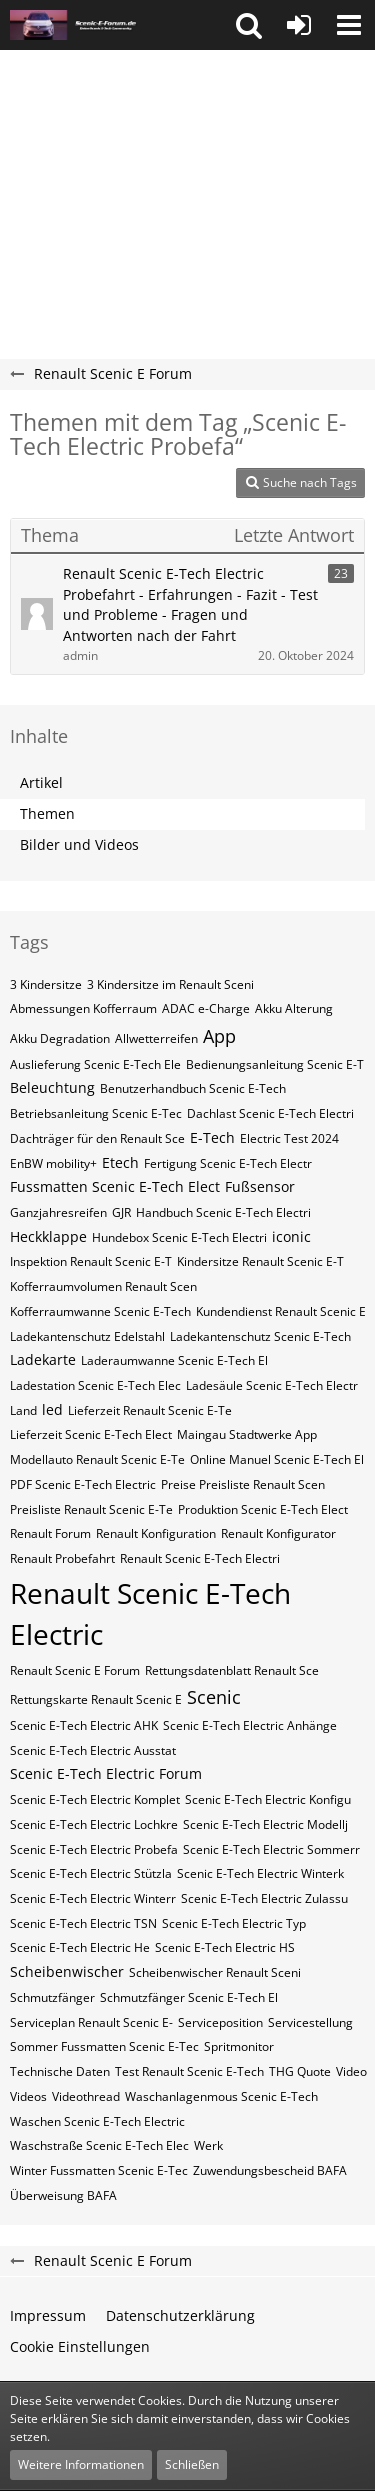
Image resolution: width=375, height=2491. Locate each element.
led (52, 1409)
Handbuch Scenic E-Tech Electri (223, 1212)
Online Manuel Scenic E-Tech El (277, 1459)
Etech (120, 1162)
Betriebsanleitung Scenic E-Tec (96, 1113)
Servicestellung (310, 2022)
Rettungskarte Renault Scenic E (96, 1699)
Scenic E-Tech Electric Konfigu (268, 1799)
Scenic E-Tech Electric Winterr (93, 1898)
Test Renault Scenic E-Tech (189, 2071)
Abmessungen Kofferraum (83, 1008)
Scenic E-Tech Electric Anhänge (250, 1725)
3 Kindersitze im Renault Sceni (170, 984)
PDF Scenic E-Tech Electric (83, 1484)
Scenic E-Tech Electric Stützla (91, 1873)
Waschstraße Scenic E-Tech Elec (99, 2145)
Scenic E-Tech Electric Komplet (95, 1799)
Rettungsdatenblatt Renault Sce (232, 1670)
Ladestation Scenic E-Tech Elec (95, 1385)
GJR (121, 1212)
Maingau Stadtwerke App (247, 1434)
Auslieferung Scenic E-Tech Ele (95, 1064)
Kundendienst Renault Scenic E (281, 1311)
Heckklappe (48, 1236)
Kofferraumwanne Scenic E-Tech (100, 1311)
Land (23, 1410)
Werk (208, 2145)
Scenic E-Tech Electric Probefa (94, 1849)
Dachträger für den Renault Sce (97, 1138)
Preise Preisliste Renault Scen (243, 1484)
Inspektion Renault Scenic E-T (91, 1261)
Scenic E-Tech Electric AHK (84, 1725)
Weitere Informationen (81, 2464)
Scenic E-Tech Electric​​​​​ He (80, 1947)
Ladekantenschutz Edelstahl (87, 1336)
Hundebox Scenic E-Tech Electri (179, 1237)
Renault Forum (50, 1533)
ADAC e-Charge (206, 1008)
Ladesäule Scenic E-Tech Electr (272, 1385)
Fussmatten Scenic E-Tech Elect (115, 1186)
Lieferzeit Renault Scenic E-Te (150, 1410)
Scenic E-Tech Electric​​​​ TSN (83, 1923)
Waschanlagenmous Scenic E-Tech (221, 2096)
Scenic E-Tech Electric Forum (106, 1773)
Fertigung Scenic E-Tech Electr (228, 1163)
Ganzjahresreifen (58, 1212)
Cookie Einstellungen (80, 2346)
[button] (249, 25)
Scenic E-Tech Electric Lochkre (94, 1824)
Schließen (192, 2464)
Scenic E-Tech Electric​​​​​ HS (225, 1947)
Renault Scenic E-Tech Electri (200, 1558)
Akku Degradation (60, 1038)
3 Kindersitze (46, 984)
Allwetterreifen (156, 1038)
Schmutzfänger (52, 1997)
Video (351, 2071)
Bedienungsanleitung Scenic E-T (275, 1064)
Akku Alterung (294, 1008)
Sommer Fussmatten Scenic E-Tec (104, 2046)
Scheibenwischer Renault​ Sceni (215, 1972)
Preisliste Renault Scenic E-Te (91, 1509)
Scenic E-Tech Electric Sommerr (271, 1849)
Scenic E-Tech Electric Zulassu (264, 1898)
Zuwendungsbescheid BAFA (270, 2170)
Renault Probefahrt (62, 1558)
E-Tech (212, 1137)
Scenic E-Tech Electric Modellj (265, 1824)
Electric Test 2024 (289, 1138)
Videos (28, 2096)
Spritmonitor (239, 2046)
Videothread (86, 2096)
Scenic (214, 1697)
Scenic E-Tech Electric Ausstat (93, 1750)
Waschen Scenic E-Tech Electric (97, 2121)
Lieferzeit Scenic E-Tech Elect (91, 1434)
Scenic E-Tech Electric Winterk (260, 1873)
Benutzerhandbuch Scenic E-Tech (193, 1088)
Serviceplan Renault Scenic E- (91, 2022)
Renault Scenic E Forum (75, 1670)
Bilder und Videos (79, 844)
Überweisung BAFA (63, 2195)
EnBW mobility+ (53, 1163)
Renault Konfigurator (278, 1533)
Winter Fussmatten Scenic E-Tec (99, 2170)
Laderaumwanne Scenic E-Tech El (174, 1360)
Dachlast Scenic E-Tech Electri (270, 1113)
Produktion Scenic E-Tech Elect (263, 1509)
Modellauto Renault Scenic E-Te (97, 1459)
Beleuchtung (52, 1087)
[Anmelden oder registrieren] (299, 25)
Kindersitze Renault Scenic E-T (260, 1261)
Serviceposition (220, 2022)
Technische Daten (60, 2071)
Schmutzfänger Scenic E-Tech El (189, 1997)
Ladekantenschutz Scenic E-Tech (260, 1336)
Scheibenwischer (67, 1971)
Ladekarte (43, 1359)
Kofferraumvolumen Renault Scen (103, 1286)
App (219, 1036)
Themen (47, 813)
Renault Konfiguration (156, 1533)
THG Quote (300, 2071)
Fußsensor (260, 1186)
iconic (291, 1236)
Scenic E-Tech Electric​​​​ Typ (234, 1923)
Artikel (41, 782)
